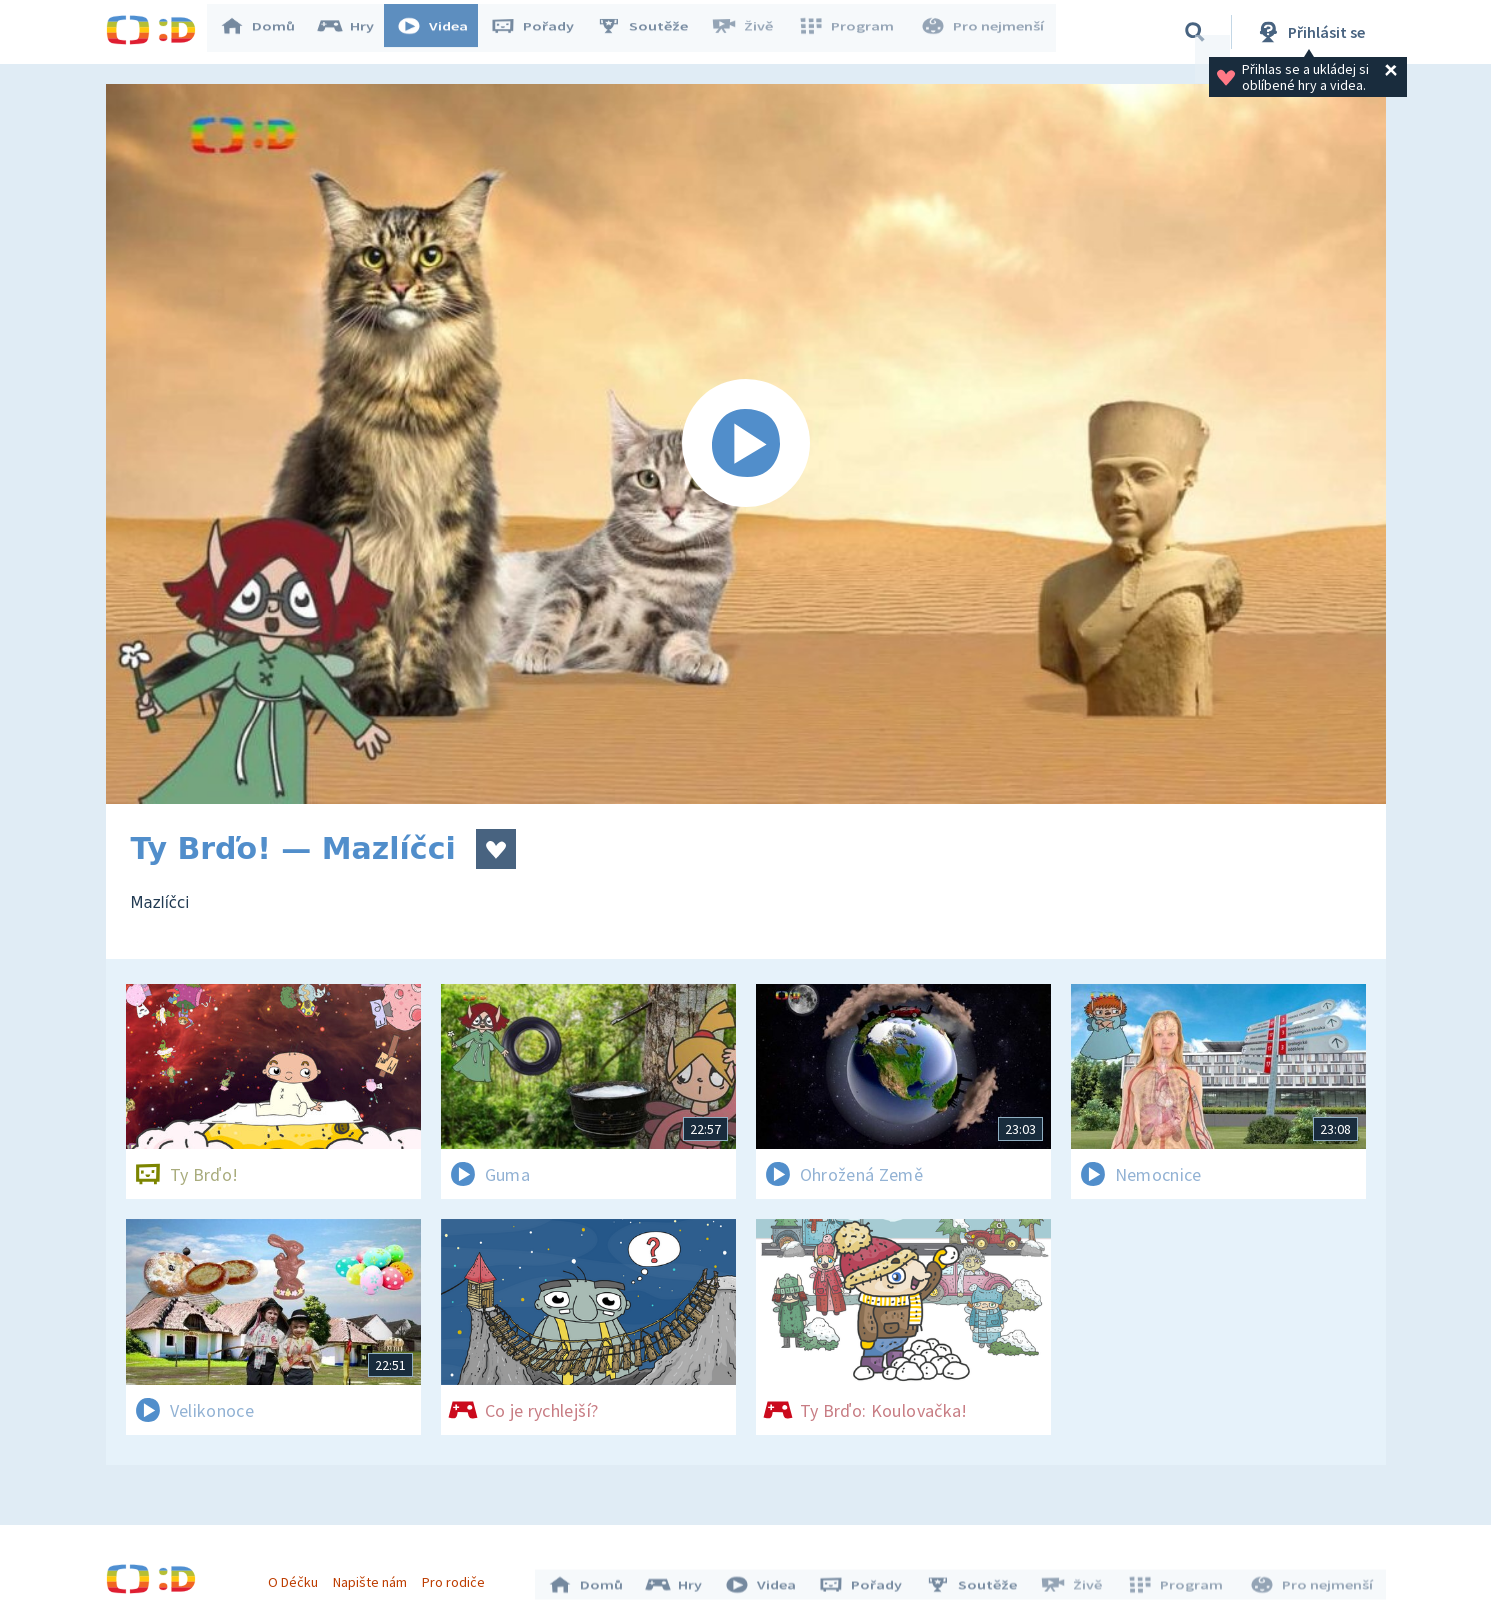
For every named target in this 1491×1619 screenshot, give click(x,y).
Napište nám (375, 1577)
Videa (442, 32)
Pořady (542, 32)
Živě (751, 32)
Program (852, 32)
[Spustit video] (746, 444)
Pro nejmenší (984, 32)
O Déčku (298, 1577)
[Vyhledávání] (1195, 32)
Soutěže (652, 32)
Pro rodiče (458, 1577)
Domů (267, 32)
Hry (355, 32)
